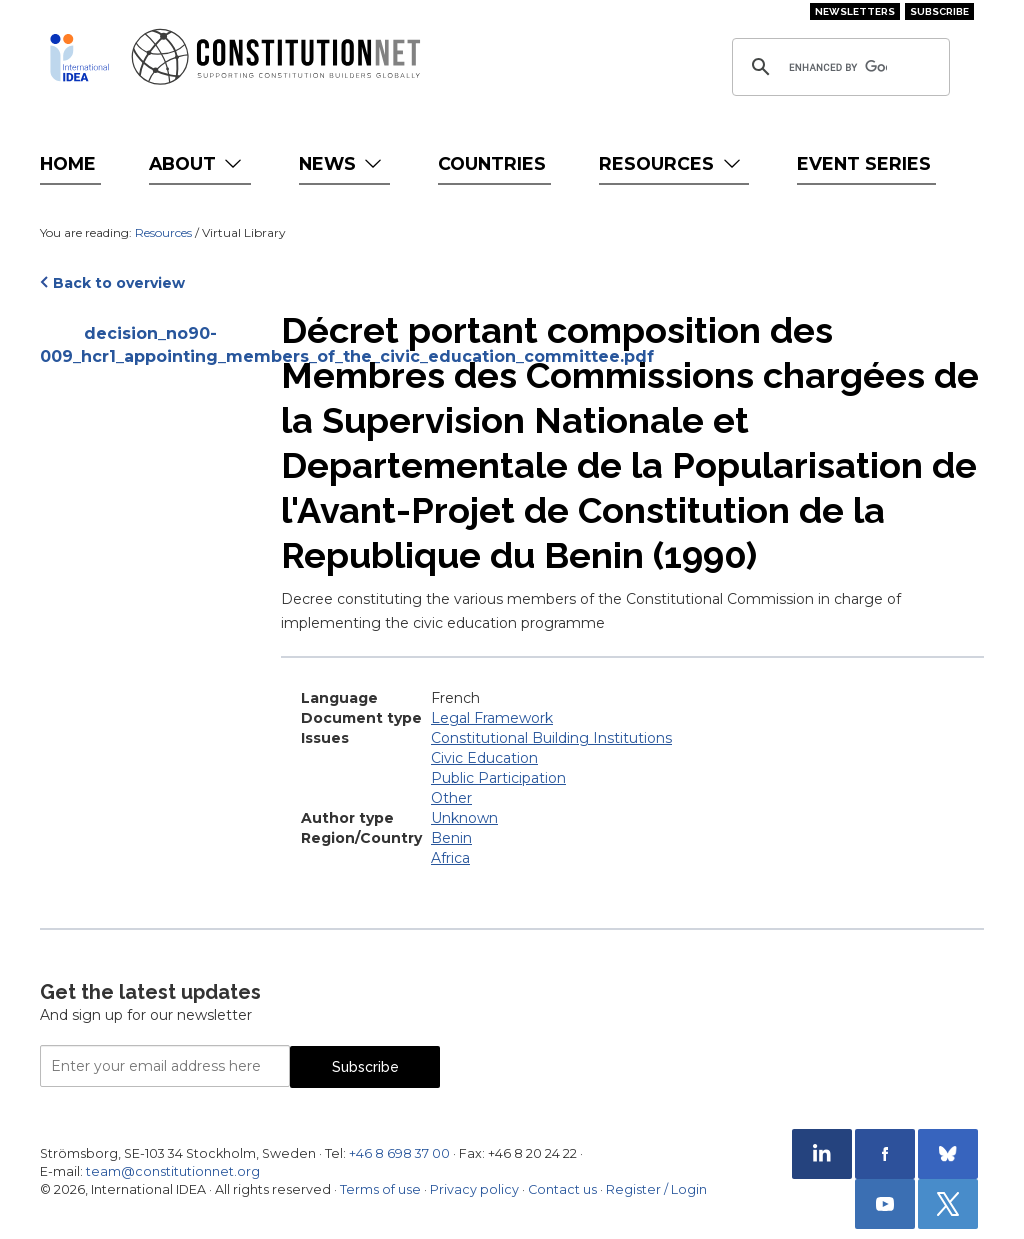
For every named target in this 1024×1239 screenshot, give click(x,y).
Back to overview (119, 283)
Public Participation (498, 778)
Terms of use (380, 1189)
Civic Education (484, 758)
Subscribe (939, 11)
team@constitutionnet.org (173, 1171)
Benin (451, 838)
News (342, 163)
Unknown (464, 818)
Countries (492, 163)
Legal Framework (492, 718)
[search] (838, 67)
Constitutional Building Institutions (551, 738)
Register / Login (656, 1189)
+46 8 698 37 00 (399, 1153)
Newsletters (855, 11)
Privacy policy (474, 1189)
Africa (450, 858)
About (197, 163)
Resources (671, 163)
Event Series (864, 163)
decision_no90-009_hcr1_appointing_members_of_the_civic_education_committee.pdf (150, 345)
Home (68, 163)
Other (451, 798)
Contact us (562, 1189)
